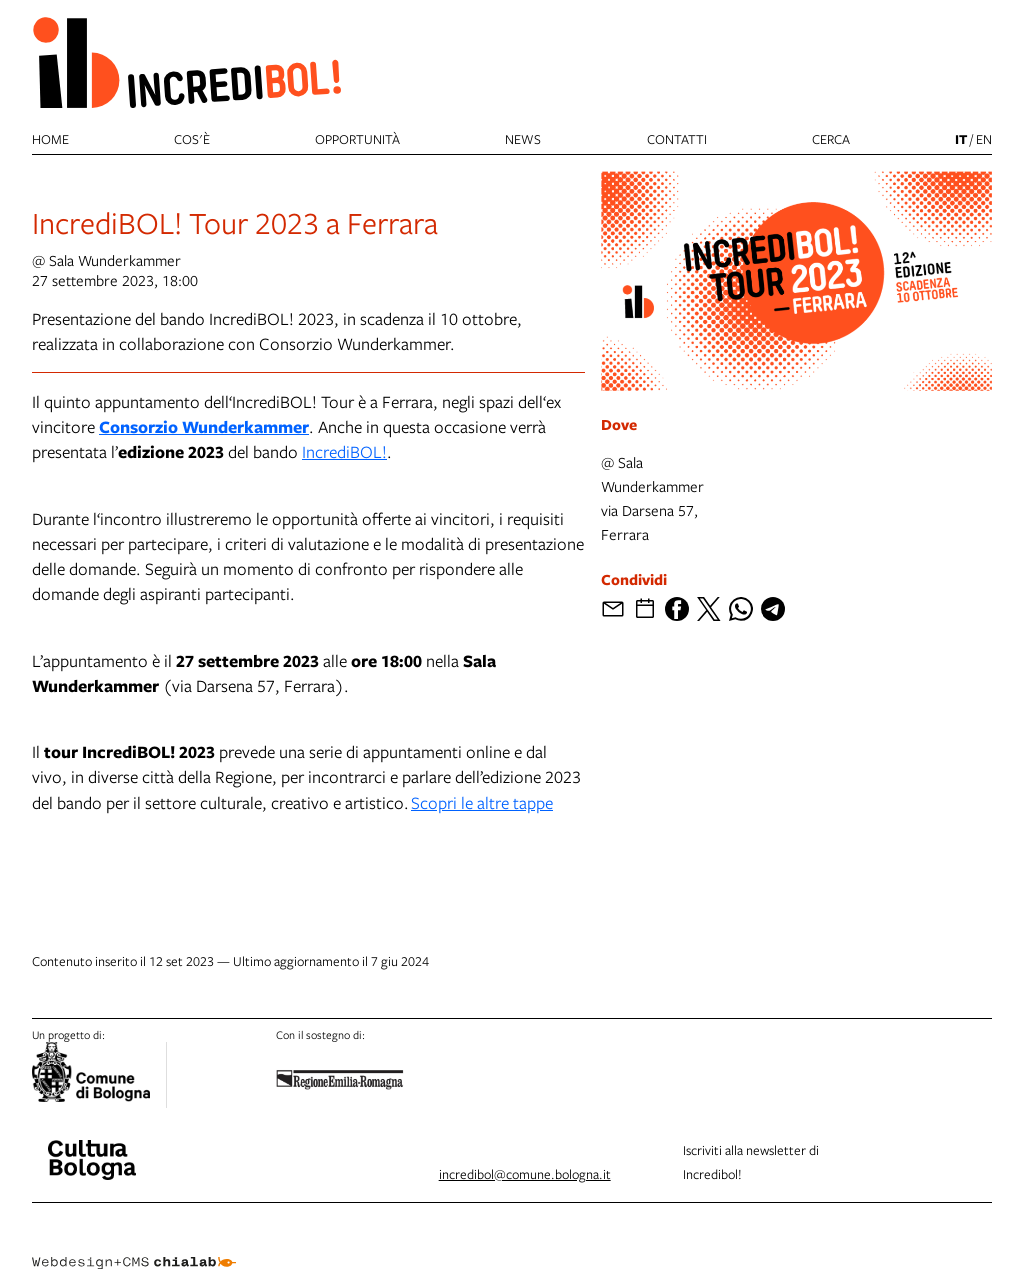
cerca (831, 139)
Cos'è (192, 139)
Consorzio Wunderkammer (204, 426)
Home (50, 139)
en (984, 139)
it (961, 139)
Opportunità (357, 139)
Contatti (677, 139)
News (523, 139)
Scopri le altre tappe (482, 802)
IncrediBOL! (344, 451)
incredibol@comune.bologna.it (525, 1174)
